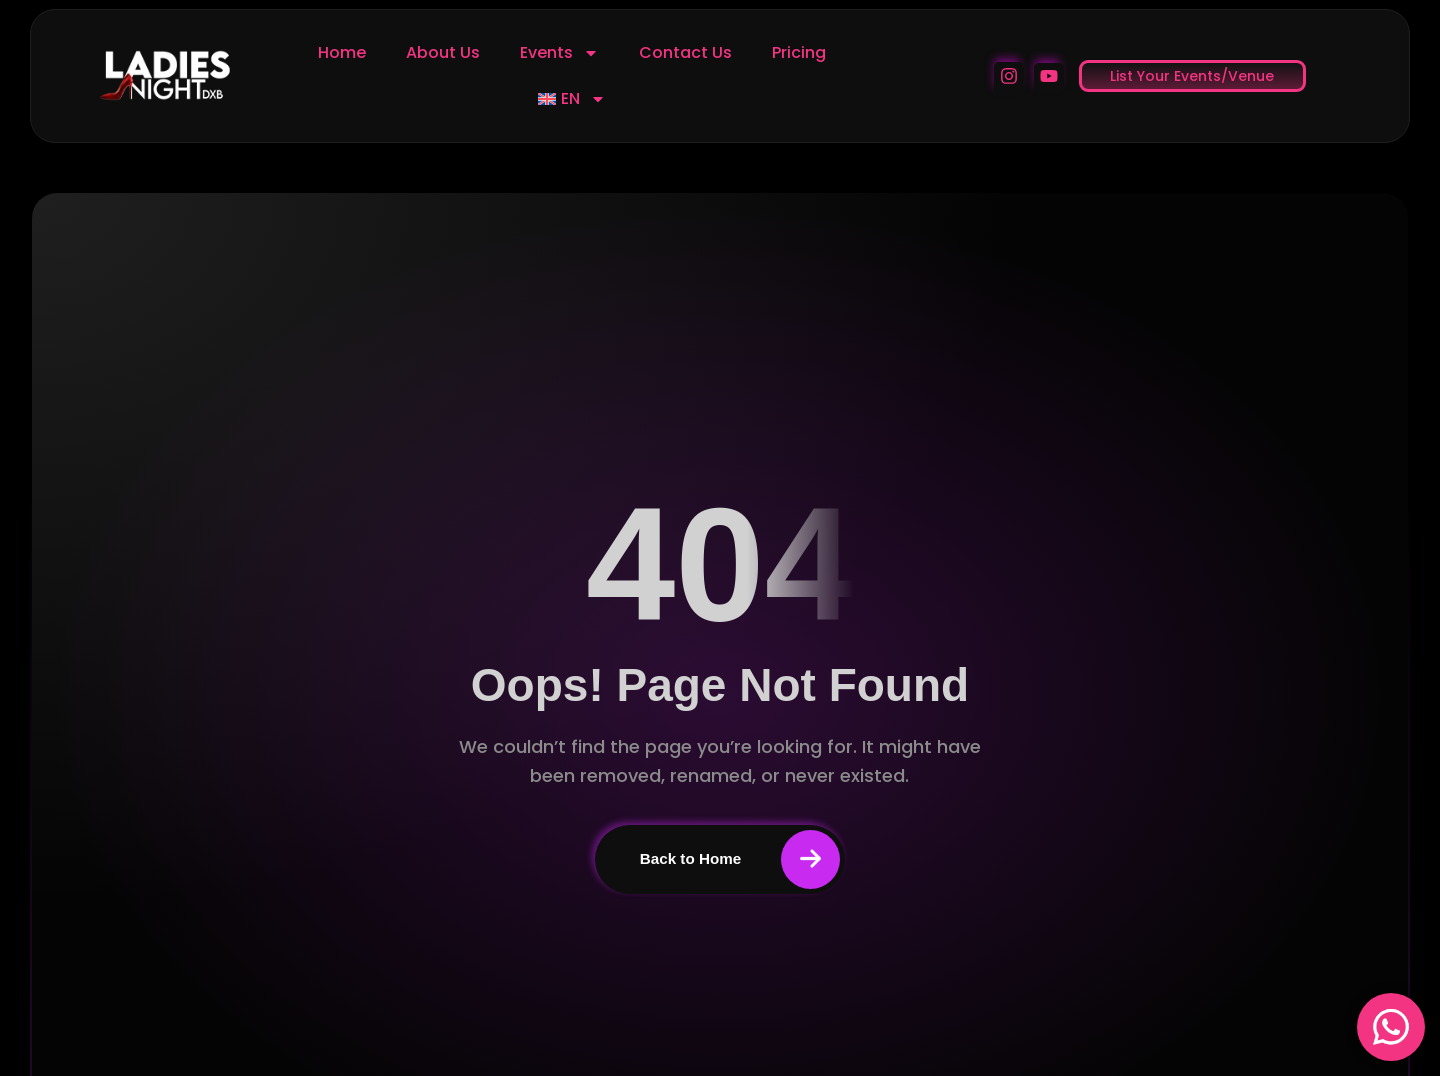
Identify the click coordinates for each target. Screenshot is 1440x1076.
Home (342, 52)
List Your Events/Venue (1192, 76)
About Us (443, 52)
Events (559, 53)
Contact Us (685, 52)
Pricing (799, 52)
